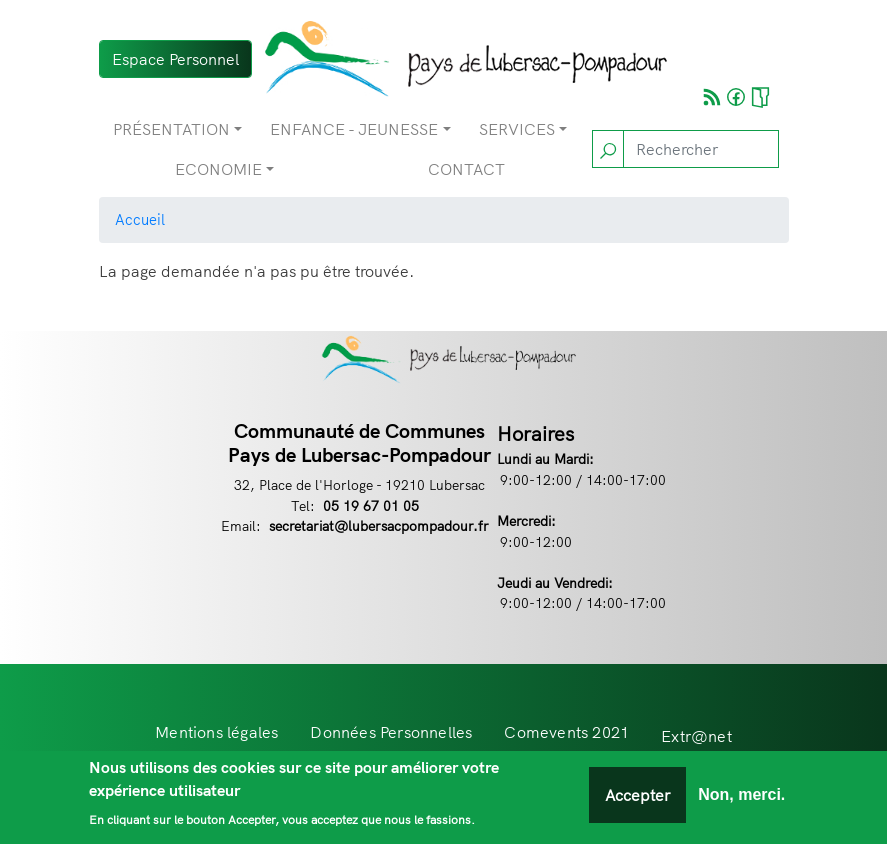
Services (517, 129)
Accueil (140, 219)
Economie (218, 169)
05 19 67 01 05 (371, 505)
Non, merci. (741, 798)
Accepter (637, 799)
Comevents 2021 (566, 732)
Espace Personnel (175, 59)
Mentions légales (216, 732)
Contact (466, 169)
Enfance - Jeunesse (354, 129)
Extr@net (696, 736)
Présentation (171, 129)
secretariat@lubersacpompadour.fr (379, 525)
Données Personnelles (391, 732)
